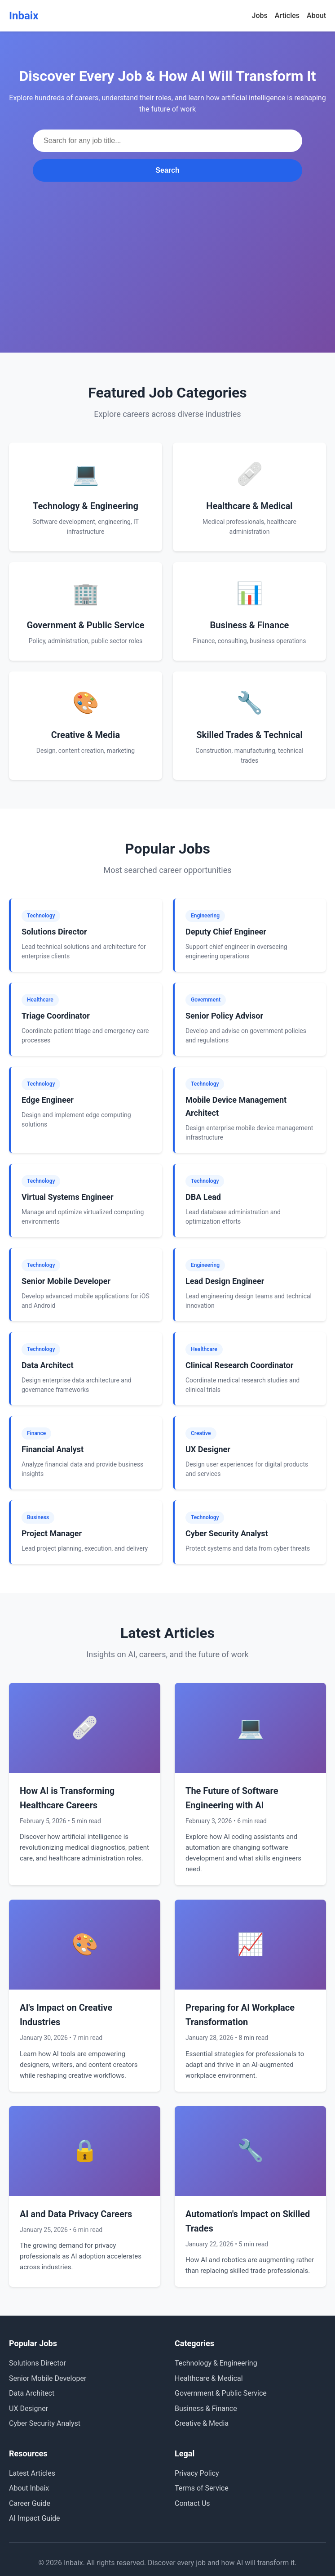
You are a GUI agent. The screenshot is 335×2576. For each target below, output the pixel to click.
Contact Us (192, 2503)
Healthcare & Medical (209, 2378)
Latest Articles (32, 2473)
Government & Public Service (221, 2393)
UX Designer (28, 2408)
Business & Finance (206, 2408)
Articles (287, 15)
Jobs (260, 15)
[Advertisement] (167, 249)
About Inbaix (29, 2488)
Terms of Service (202, 2488)
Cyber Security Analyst (44, 2423)
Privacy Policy (197, 2473)
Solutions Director (37, 2363)
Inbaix (23, 15)
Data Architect (31, 2393)
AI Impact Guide (34, 2518)
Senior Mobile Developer (47, 2378)
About (316, 15)
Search (167, 170)
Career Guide (29, 2503)
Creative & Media (202, 2423)
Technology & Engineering (216, 2363)
